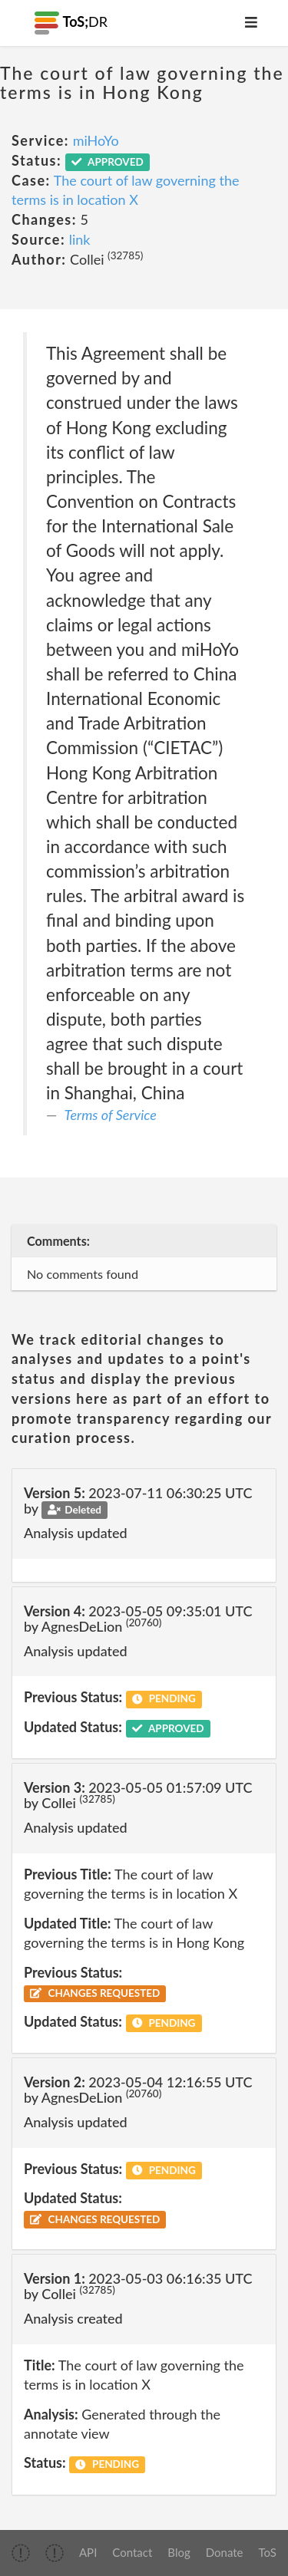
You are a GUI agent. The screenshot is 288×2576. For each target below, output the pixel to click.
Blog (178, 2552)
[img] (21, 2553)
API (88, 2552)
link (80, 239)
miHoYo (96, 140)
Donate (224, 2552)
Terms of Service (111, 1114)
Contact (132, 2552)
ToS (267, 2552)
